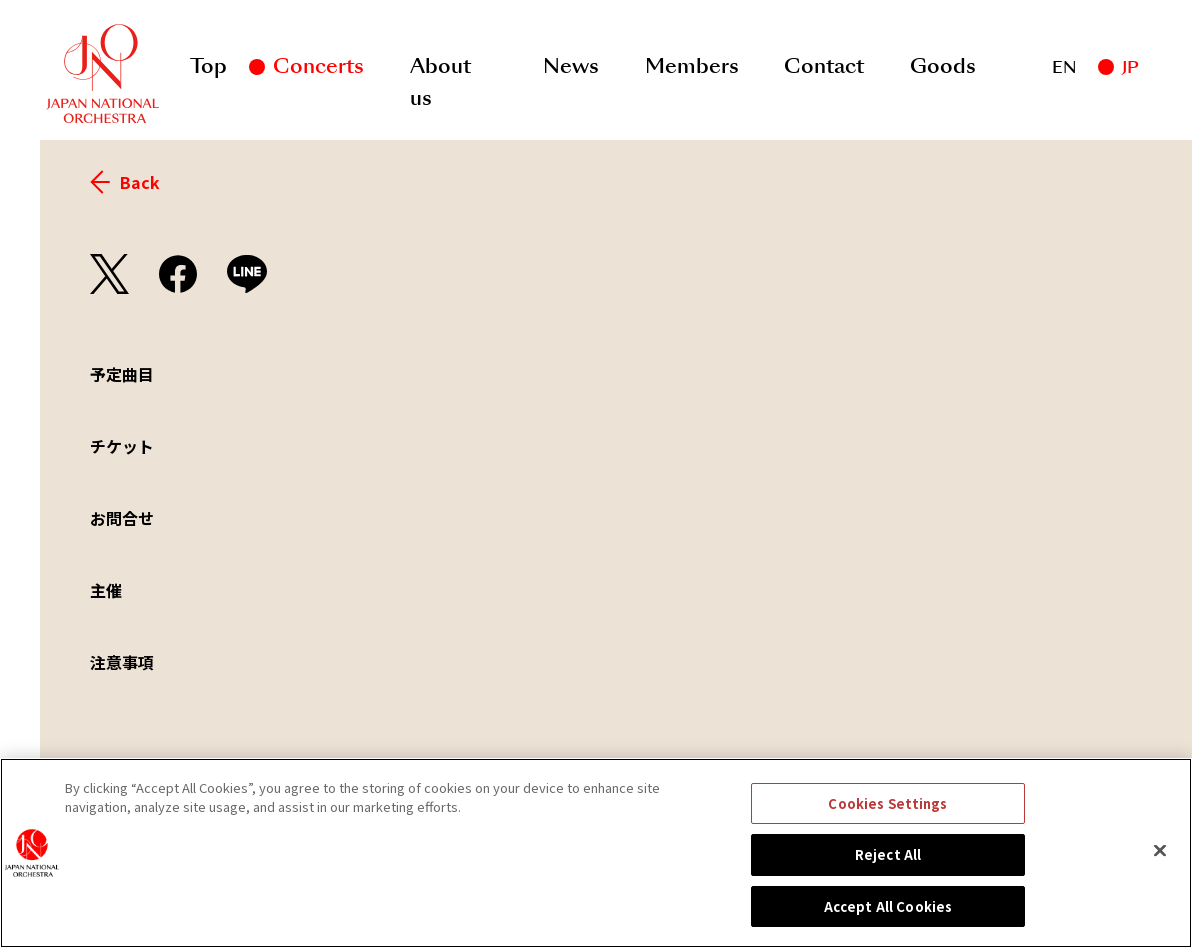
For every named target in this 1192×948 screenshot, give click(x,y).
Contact (824, 66)
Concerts (318, 66)
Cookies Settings (887, 819)
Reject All (888, 870)
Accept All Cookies (888, 922)
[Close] (1160, 866)
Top (208, 66)
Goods (943, 66)
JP (1130, 67)
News (571, 66)
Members (692, 66)
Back (125, 182)
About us (440, 70)
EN (1064, 67)
